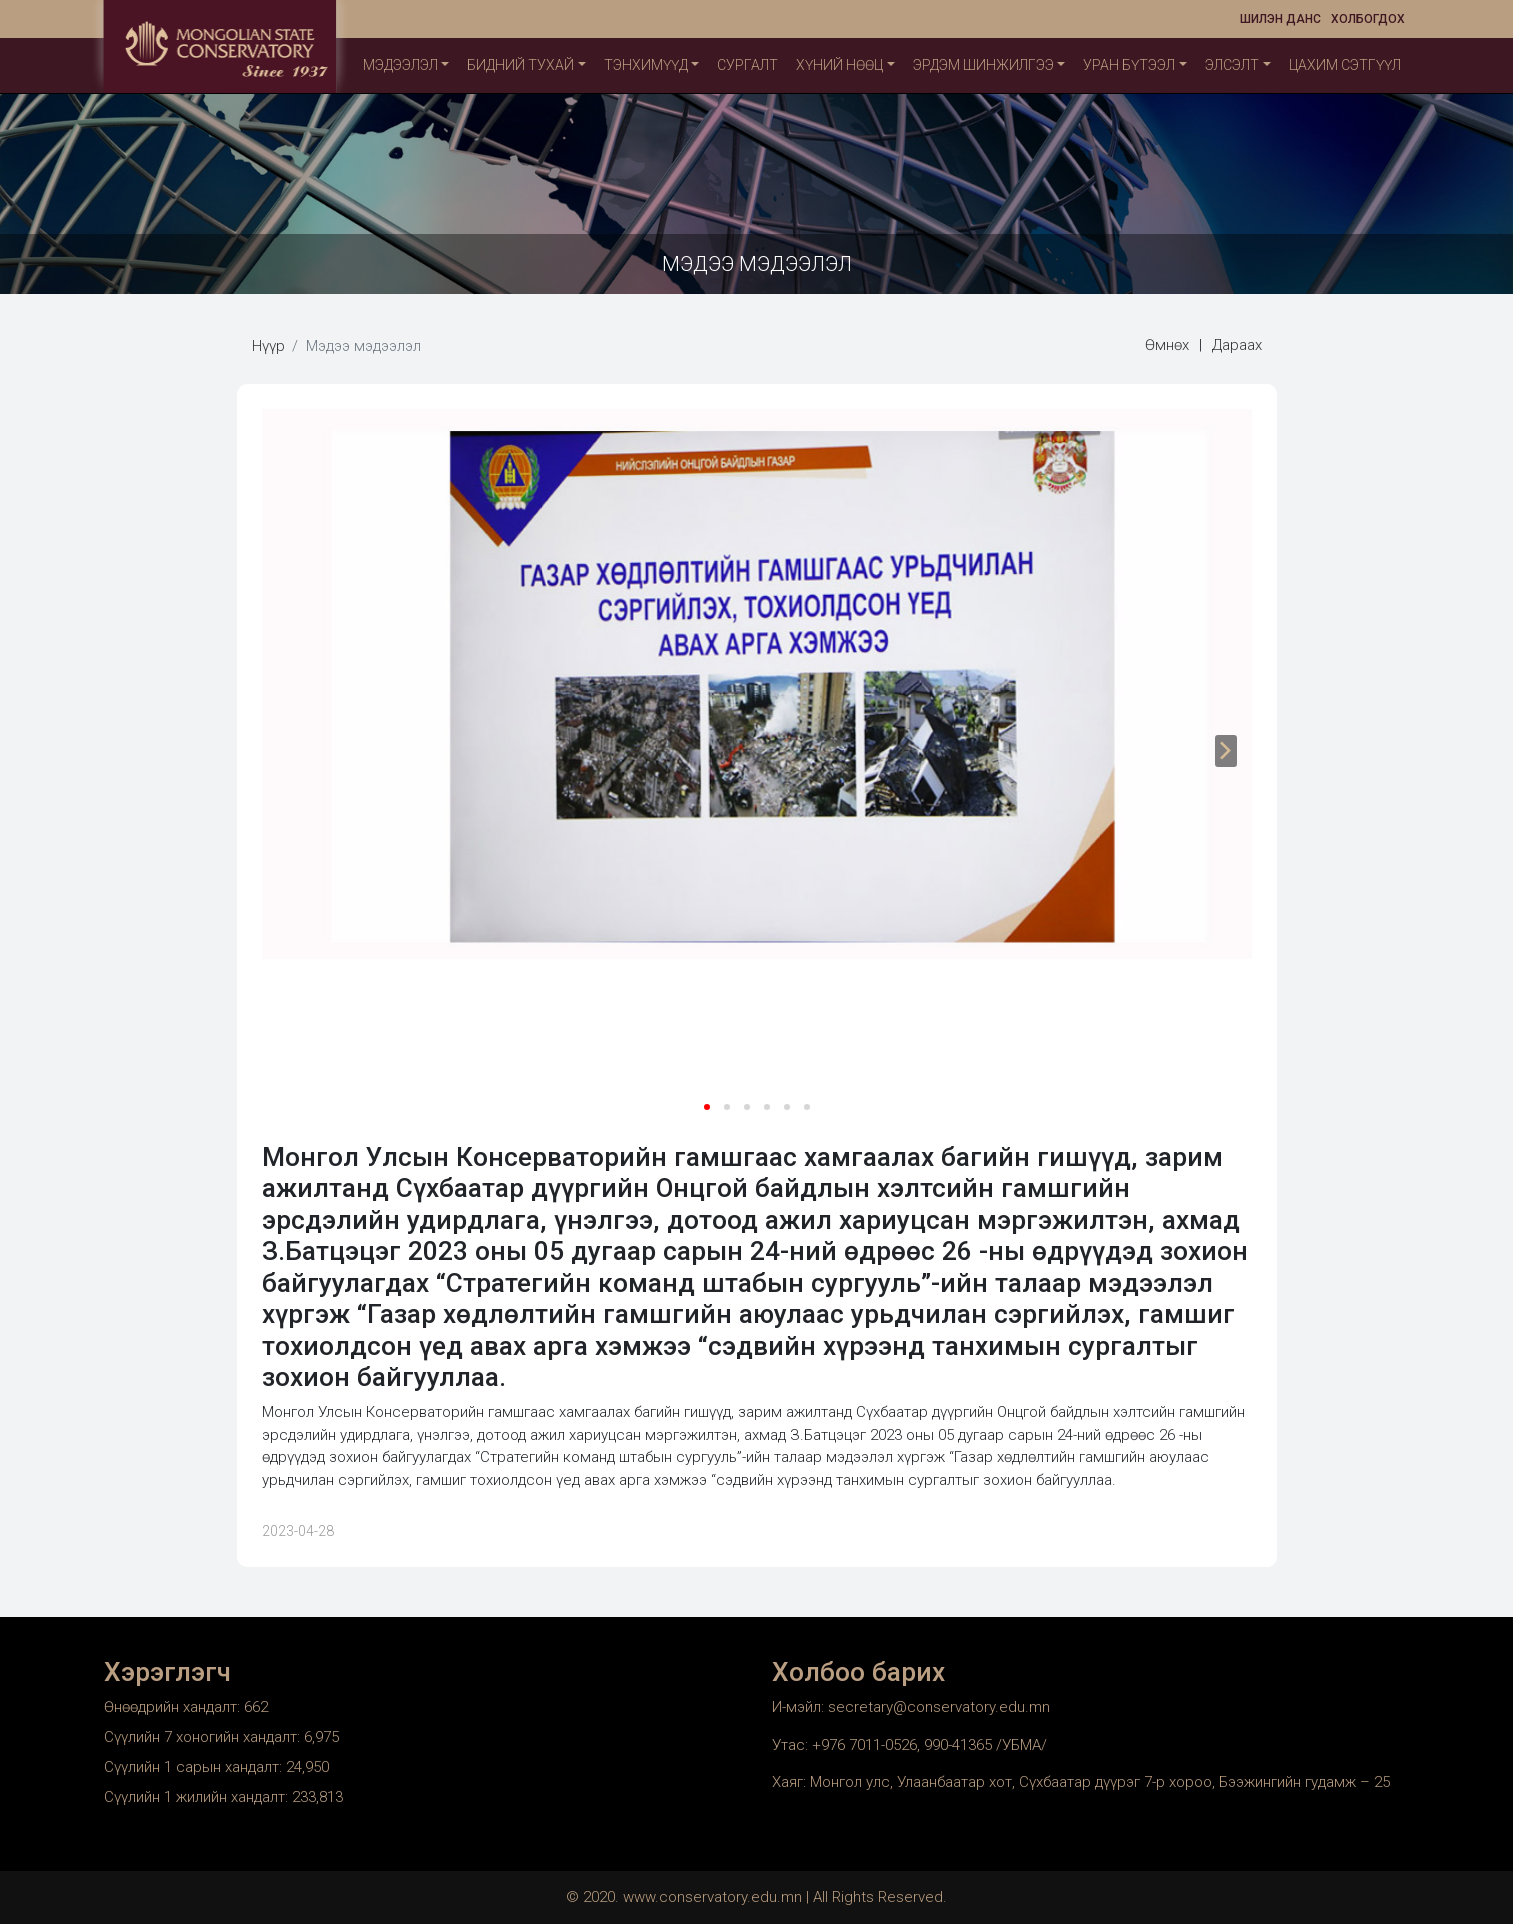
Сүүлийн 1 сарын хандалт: (195, 1767)
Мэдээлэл (400, 65)
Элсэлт (1232, 65)
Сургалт (747, 65)
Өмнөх (1167, 345)
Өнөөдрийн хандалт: (174, 1707)
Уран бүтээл (1129, 65)
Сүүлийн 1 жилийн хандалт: (198, 1797)
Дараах (1237, 345)
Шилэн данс (1280, 19)
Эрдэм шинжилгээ (983, 65)
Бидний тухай (520, 65)
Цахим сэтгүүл (1345, 65)
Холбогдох (1368, 19)
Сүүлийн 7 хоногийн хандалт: (204, 1737)
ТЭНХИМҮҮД (646, 65)
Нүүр (268, 346)
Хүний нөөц (839, 65)
